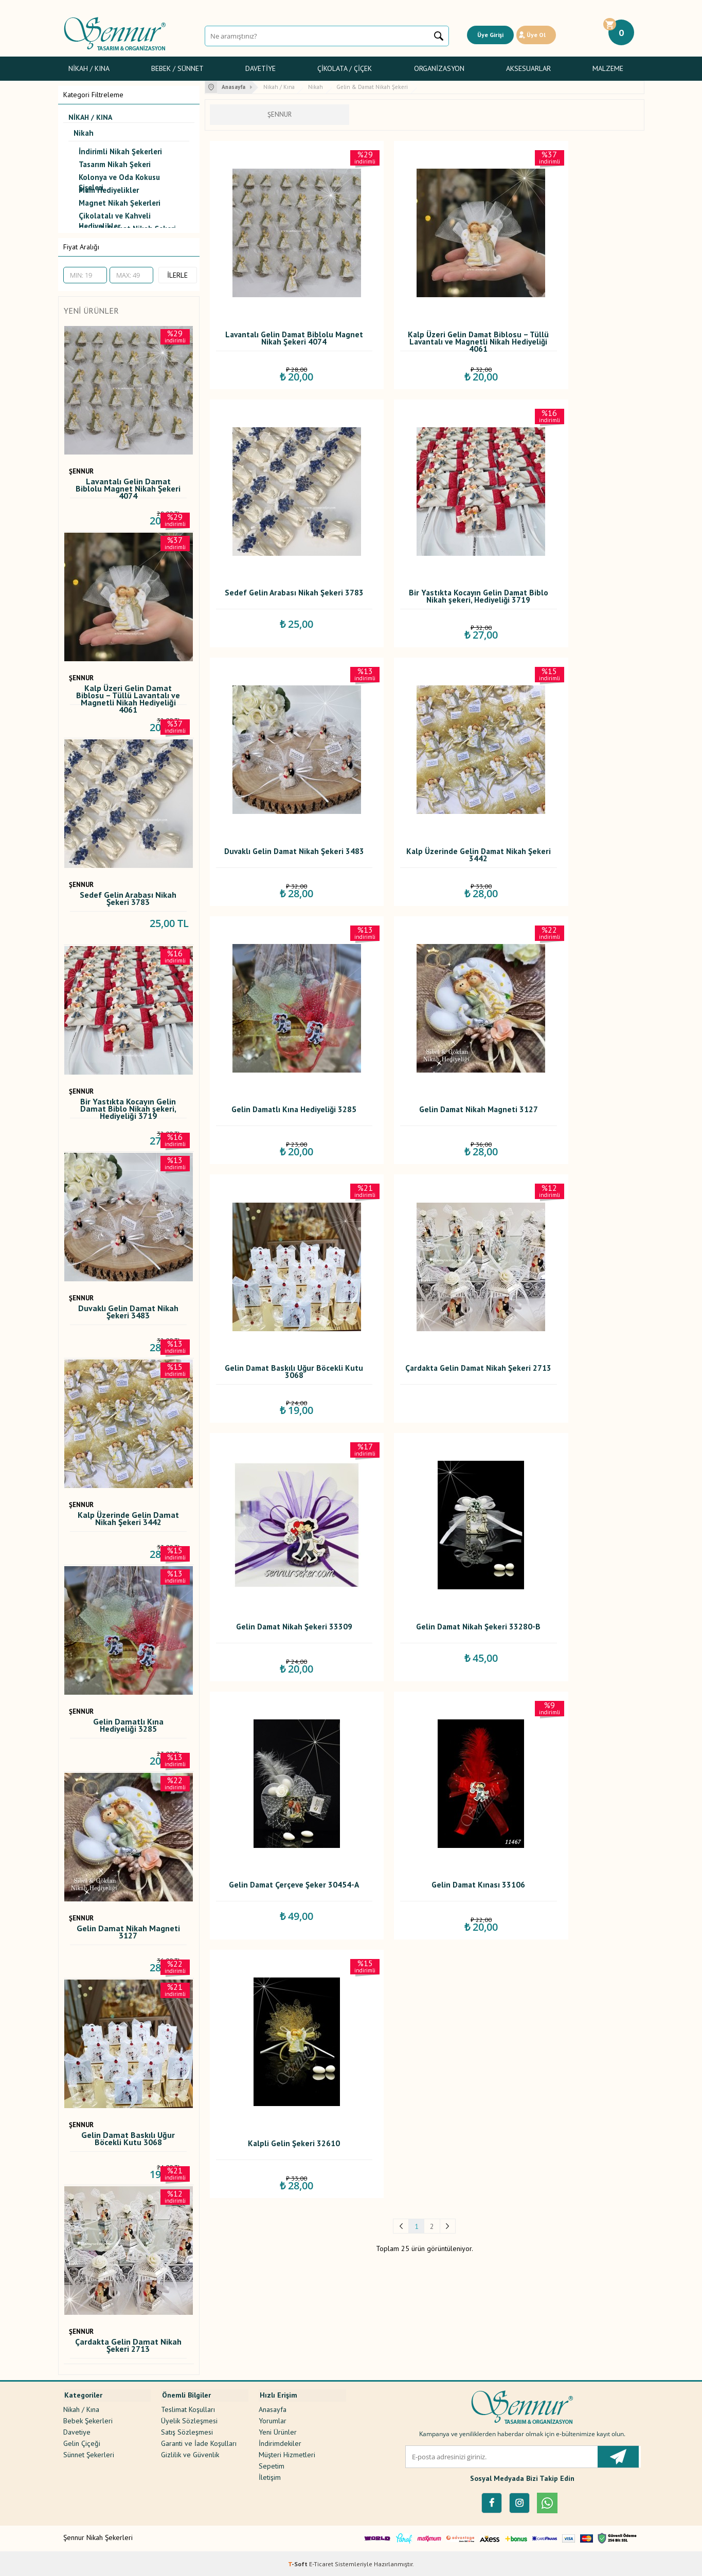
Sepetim (271, 2463)
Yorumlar (272, 2418)
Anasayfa (272, 2407)
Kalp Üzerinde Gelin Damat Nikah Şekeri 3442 (128, 1519)
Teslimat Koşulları (188, 2407)
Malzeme (607, 68)
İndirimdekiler (280, 2441)
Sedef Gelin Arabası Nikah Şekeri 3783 (128, 899)
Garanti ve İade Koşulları (199, 2441)
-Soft (298, 2563)
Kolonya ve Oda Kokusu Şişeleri (119, 178)
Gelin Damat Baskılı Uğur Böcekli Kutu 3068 (128, 2139)
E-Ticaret (321, 2563)
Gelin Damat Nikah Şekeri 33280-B (570, 962)
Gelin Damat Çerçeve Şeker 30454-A (277, 1182)
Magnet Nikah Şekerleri (119, 203)
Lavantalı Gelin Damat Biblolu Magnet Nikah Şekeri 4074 (128, 488)
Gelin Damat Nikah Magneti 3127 (128, 1932)
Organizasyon (439, 68)
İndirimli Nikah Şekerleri (120, 151)
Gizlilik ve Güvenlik (190, 2452)
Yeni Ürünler (278, 2429)
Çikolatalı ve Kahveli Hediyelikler (115, 217)
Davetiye (260, 68)
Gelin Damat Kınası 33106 (423, 1178)
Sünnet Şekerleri (88, 2452)
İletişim (270, 2475)
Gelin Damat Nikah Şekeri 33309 (423, 962)
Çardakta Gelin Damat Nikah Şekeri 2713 (128, 2346)
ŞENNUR (81, 471)
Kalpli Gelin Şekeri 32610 (570, 1178)
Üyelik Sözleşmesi (189, 2418)
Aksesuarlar (528, 68)
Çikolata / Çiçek (344, 68)
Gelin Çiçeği (81, 2441)
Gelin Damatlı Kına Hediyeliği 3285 (128, 1726)
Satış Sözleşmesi (187, 2429)
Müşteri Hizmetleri (287, 2452)
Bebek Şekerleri (88, 2418)
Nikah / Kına (89, 68)
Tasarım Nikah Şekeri (115, 164)
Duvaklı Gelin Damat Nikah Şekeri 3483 (128, 1312)
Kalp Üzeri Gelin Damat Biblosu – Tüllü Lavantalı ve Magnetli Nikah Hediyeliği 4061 (128, 694)
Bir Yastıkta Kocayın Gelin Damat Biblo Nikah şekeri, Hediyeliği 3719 (128, 1108)
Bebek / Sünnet (177, 68)
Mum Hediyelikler (109, 190)
